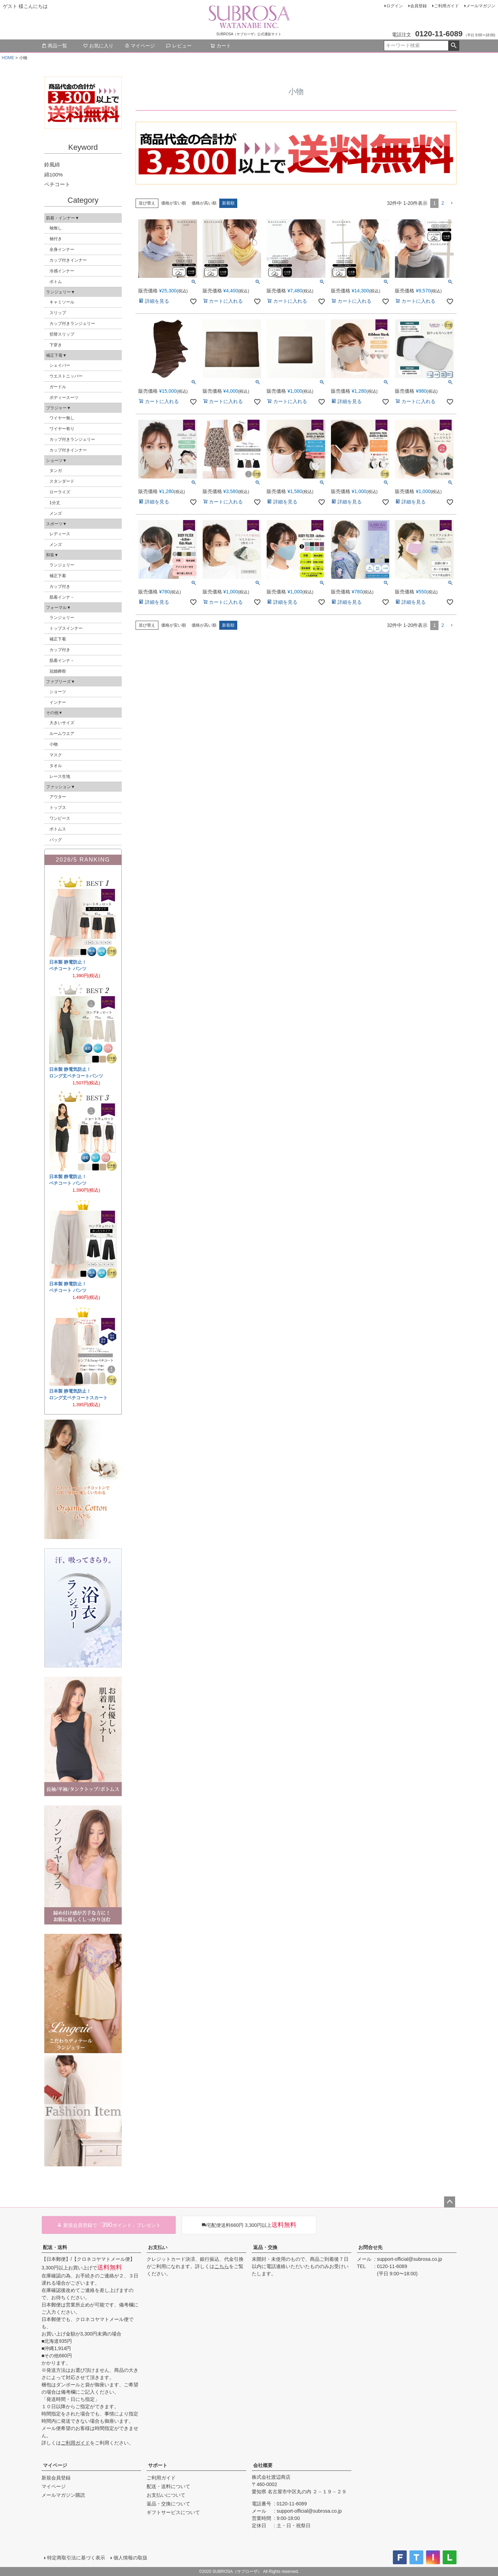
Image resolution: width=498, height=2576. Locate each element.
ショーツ (57, 691)
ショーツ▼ (56, 460)
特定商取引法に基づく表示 (76, 2557)
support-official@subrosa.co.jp (409, 2259)
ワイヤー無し (61, 418)
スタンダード (61, 481)
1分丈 (54, 502)
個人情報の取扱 (130, 2557)
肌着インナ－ (61, 597)
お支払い (157, 2247)
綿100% (53, 175)
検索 (453, 46)
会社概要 (263, 2465)
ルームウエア (61, 733)
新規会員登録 (56, 2478)
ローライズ (59, 492)
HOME (8, 57)
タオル (55, 765)
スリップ (57, 312)
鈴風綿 (52, 164)
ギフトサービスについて (173, 2512)
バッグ (55, 839)
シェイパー (59, 365)
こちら (221, 2266)
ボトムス (57, 829)
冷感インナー (61, 270)
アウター (57, 796)
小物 (53, 744)
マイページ (139, 45)
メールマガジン (480, 5)
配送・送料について (168, 2486)
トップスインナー (66, 628)
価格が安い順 (173, 203)
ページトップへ (449, 2202)
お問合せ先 (370, 2247)
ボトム (55, 281)
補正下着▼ (56, 355)
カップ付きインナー (68, 260)
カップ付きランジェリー (72, 323)
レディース (59, 533)
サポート (157, 2465)
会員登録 (418, 5)
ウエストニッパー (66, 376)
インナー (57, 702)
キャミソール (61, 302)
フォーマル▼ (58, 607)
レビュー (179, 45)
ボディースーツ (64, 397)
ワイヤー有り (61, 428)
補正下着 (57, 575)
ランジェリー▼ (60, 292)
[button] (451, 203)
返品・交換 (265, 2247)
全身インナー (61, 249)
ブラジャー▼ (58, 408)
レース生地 (59, 776)
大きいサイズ (61, 722)
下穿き (55, 345)
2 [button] (442, 203)
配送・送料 (55, 2247)
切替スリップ (61, 334)
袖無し (55, 228)
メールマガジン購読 (63, 2495)
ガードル (57, 386)
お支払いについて (166, 2495)
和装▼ (52, 555)
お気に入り (98, 45)
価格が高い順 (204, 203)
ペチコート (57, 184)
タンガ (55, 470)
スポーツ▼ (56, 523)
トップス (57, 807)
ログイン (394, 5)
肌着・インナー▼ (62, 218)
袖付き (55, 238)
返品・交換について (168, 2503)
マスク (55, 755)
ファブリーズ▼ (60, 681)
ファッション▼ (60, 786)
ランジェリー (61, 565)
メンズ (55, 513)
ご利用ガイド (446, 5)
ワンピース (59, 818)
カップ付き (59, 586)
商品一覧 (54, 45)
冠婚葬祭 (57, 671)
